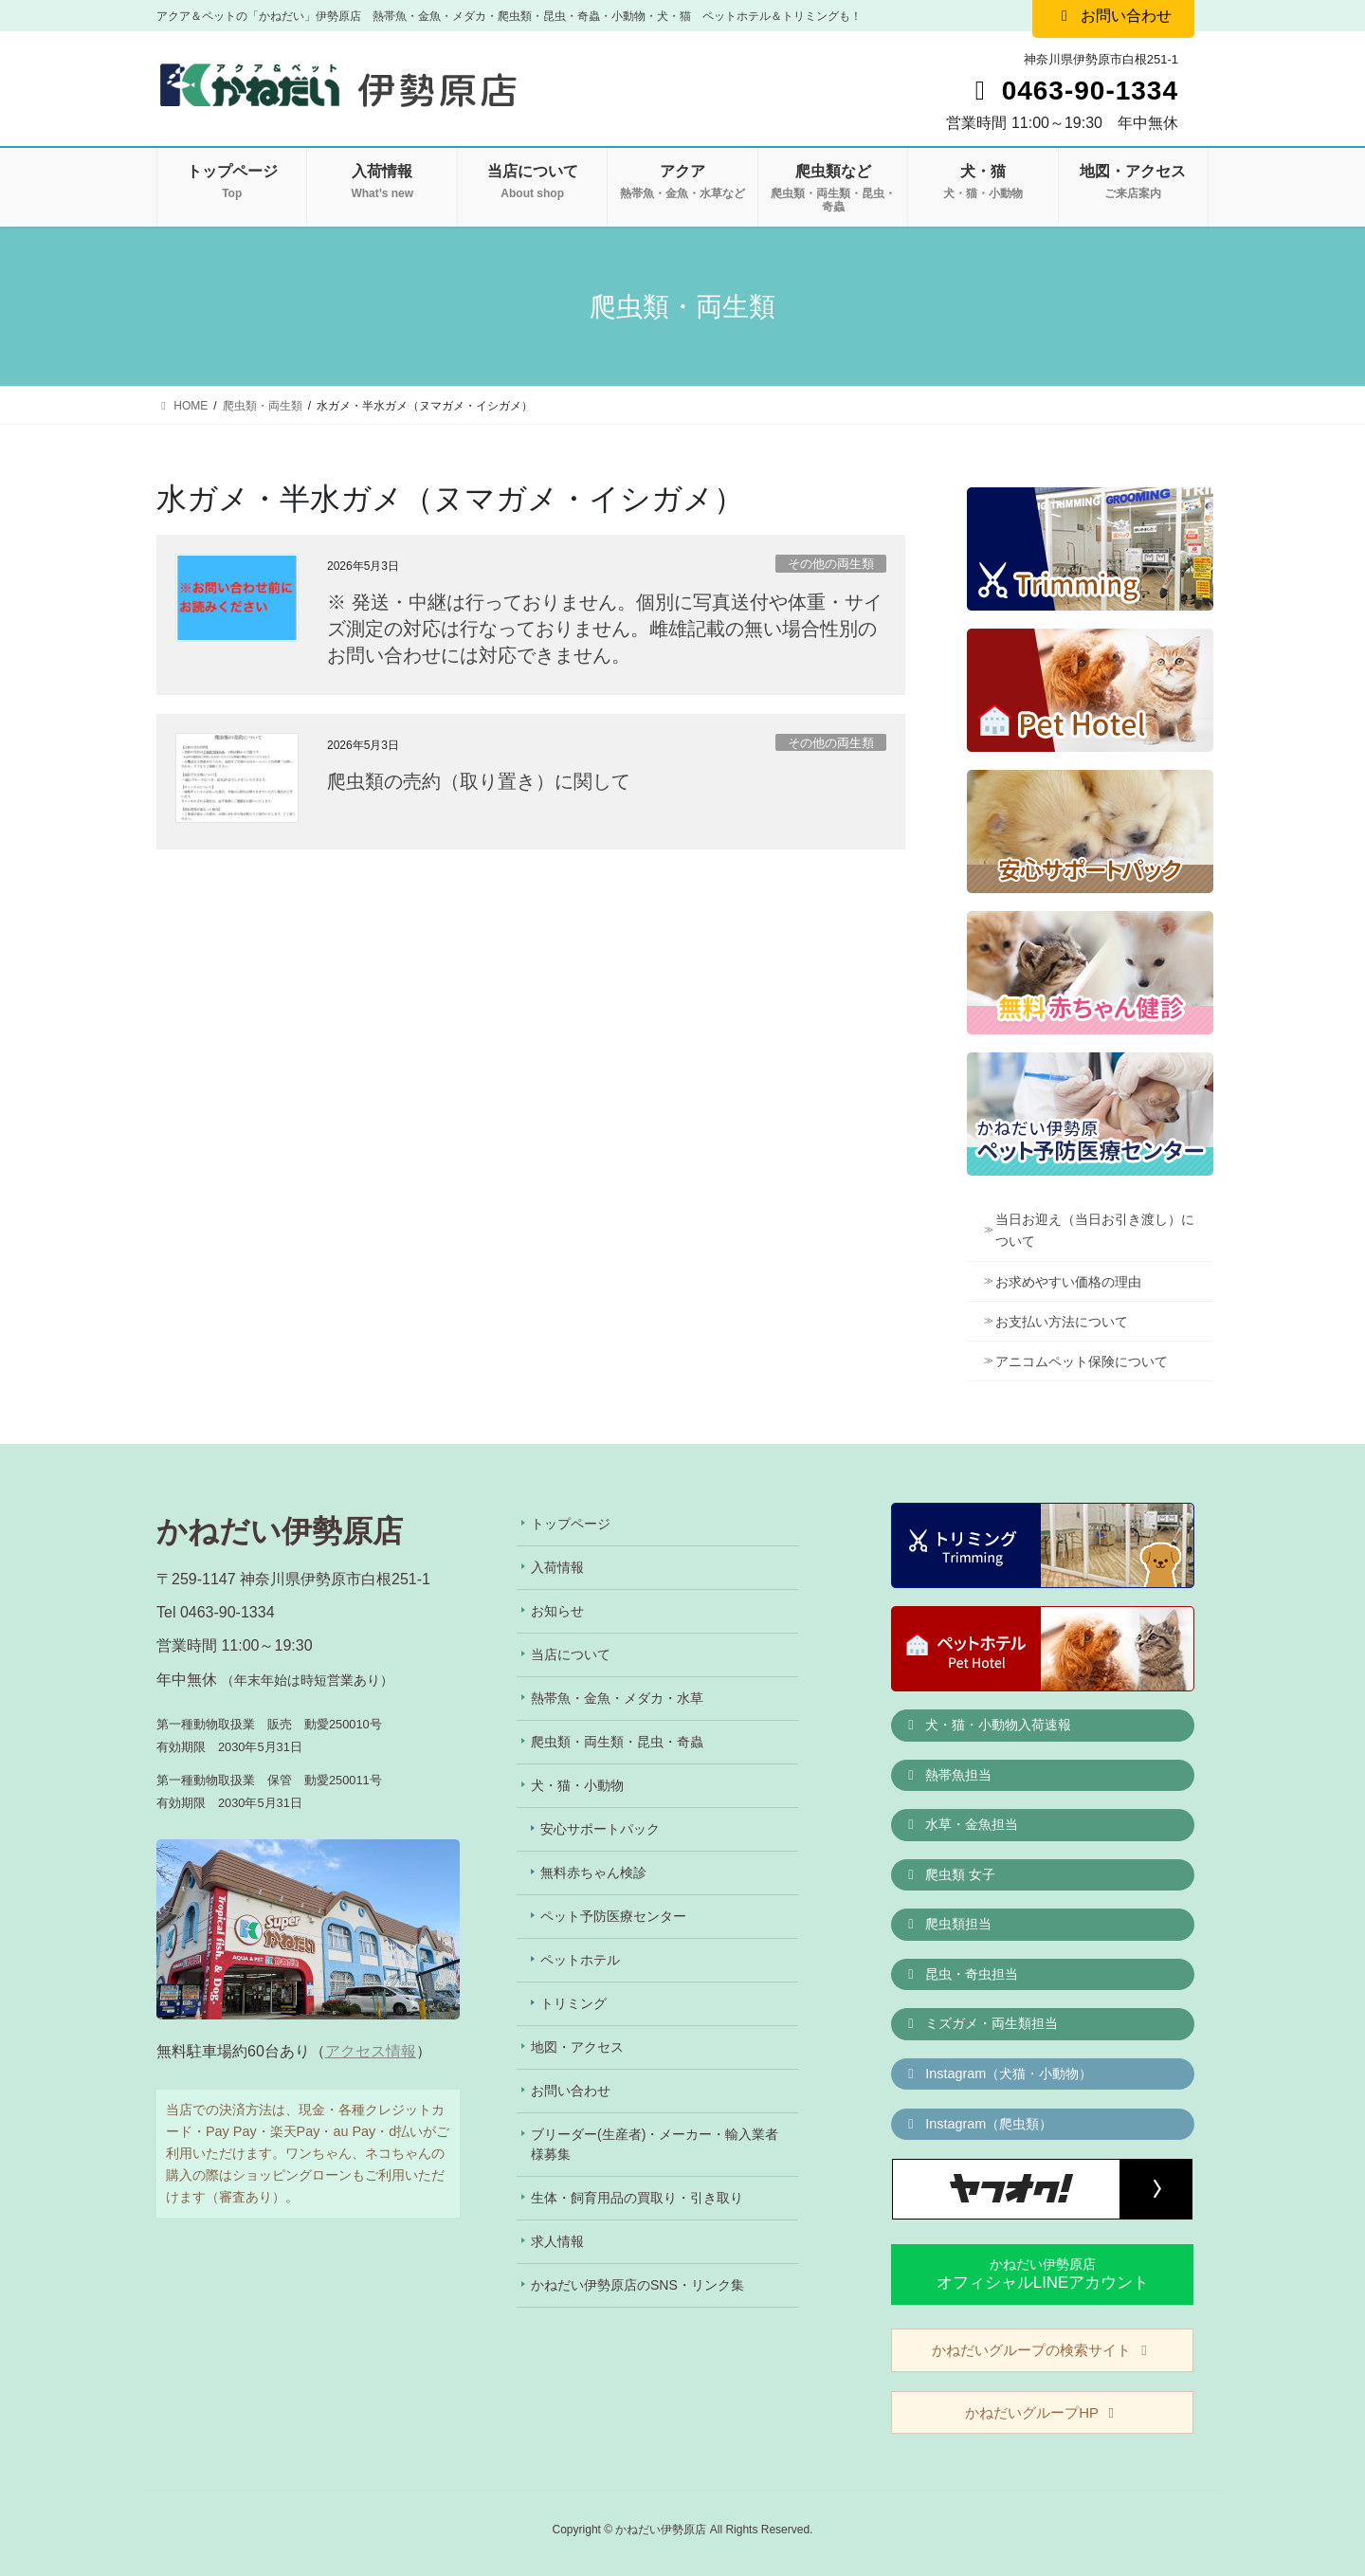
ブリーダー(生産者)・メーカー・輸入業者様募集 (654, 2144)
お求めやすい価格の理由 (1068, 1281)
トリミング (573, 2003)
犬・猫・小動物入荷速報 (987, 1724)
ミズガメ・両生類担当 (981, 2023)
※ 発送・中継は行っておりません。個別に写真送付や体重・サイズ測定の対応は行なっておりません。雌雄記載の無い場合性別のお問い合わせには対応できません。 (605, 629)
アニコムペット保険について (1081, 1361)
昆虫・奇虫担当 (961, 1974)
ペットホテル (580, 1959)
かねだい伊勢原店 (1043, 2274)
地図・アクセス (577, 2047)
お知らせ (557, 1610)
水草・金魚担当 (961, 1824)
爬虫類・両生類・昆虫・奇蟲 (617, 1741)
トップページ (570, 1523)
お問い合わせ (570, 2090)
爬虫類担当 (948, 1923)
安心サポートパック (600, 1828)
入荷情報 (557, 1567)
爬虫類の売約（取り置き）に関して (478, 781)
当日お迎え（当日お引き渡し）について (1094, 1230)
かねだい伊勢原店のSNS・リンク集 (637, 2285)
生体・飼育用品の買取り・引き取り (637, 2197)
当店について (570, 1654)
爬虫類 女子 (949, 1874)
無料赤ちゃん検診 (593, 1872)
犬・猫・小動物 (577, 1785)
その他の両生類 (831, 564)
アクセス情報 (370, 2051)
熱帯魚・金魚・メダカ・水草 (617, 1698)
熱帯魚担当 (948, 1774)
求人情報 (557, 2241)
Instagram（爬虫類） (978, 2123)
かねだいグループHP (1042, 2412)
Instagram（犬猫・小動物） (998, 2073)
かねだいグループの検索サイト (1042, 2350)
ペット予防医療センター (613, 1916)
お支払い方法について (1061, 1321)
